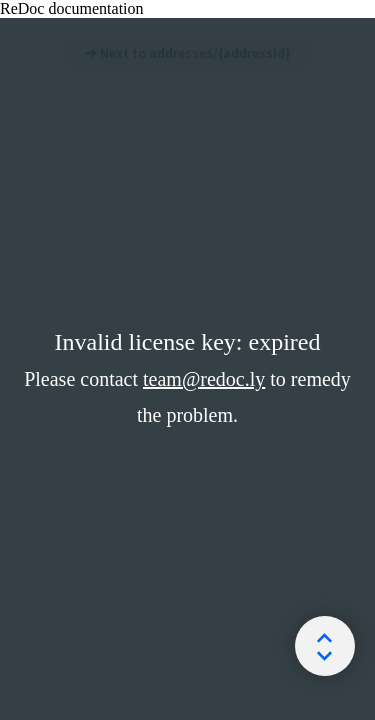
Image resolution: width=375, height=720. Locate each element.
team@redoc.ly (204, 379)
